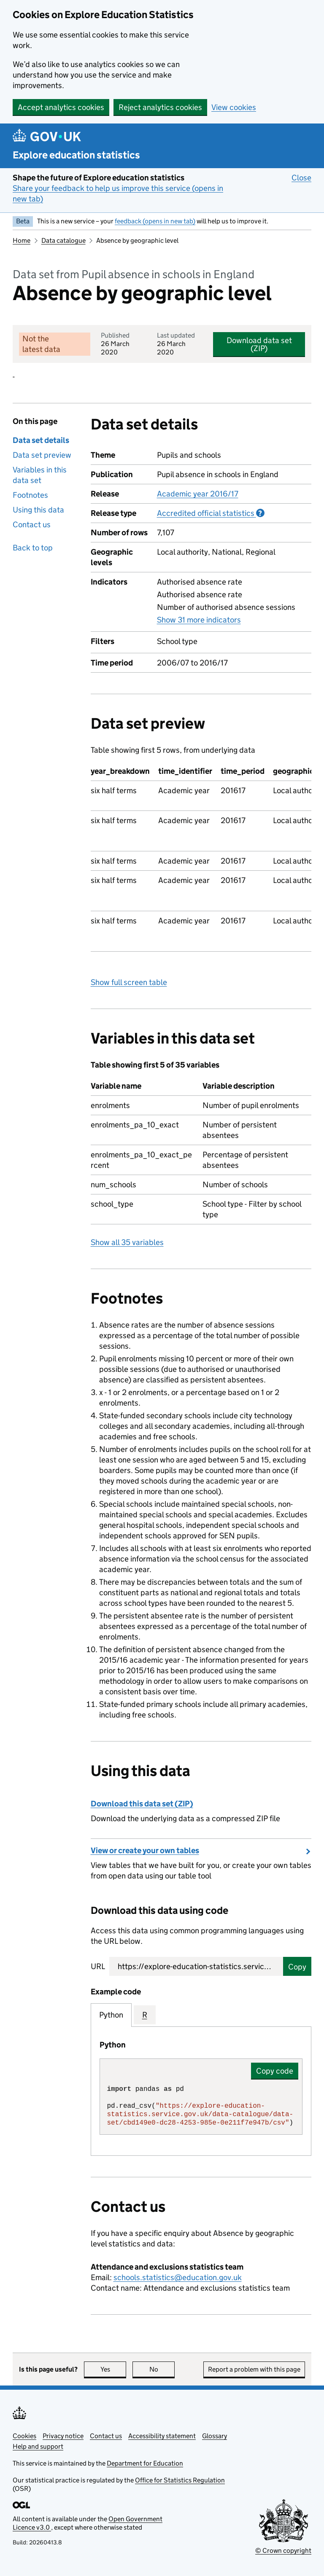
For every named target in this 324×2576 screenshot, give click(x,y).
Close (301, 177)
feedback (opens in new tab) (155, 221)
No (162, 2369)
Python (111, 2015)
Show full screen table (129, 982)
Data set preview (42, 455)
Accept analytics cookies (61, 107)
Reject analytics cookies (160, 107)
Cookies (24, 2436)
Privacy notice (63, 2436)
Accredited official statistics (211, 513)
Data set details (41, 440)
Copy (297, 1967)
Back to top (33, 548)
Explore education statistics (76, 155)
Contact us (32, 524)
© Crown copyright (283, 2550)
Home (21, 240)
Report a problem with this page (254, 2369)
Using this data (38, 510)
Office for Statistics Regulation (180, 2480)
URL (98, 1966)
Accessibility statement (162, 2436)
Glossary (214, 2436)
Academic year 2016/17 (197, 494)
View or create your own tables (145, 1850)
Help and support (38, 2446)
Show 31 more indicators (199, 619)
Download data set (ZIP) (259, 344)
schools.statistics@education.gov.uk (177, 2277)
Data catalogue (63, 240)
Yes (113, 2369)
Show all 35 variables (127, 1242)
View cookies (233, 107)
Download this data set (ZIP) (142, 1804)
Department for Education (145, 2463)
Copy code (274, 2071)
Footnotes (30, 495)
